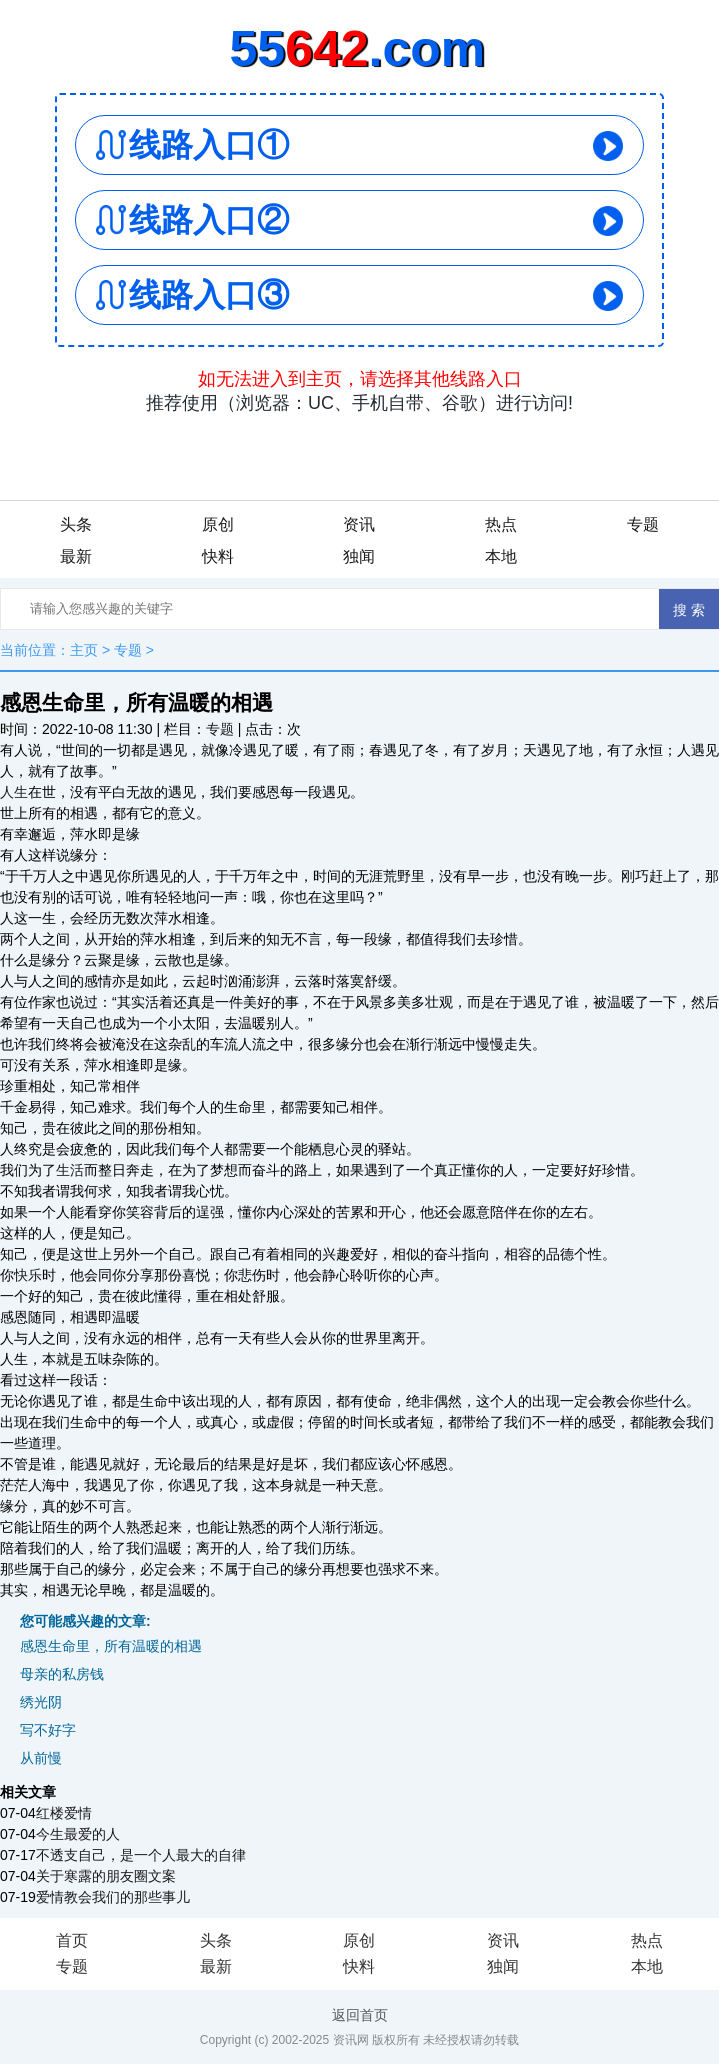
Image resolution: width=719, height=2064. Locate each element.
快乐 (28, 1275)
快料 (218, 556)
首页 (72, 1940)
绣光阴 (41, 1702)
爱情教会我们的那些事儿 (113, 1897)
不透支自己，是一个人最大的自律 (141, 1855)
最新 (76, 556)
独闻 (359, 556)
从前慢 (41, 1758)
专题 (643, 524)
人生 (14, 792)
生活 (70, 1170)
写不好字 (48, 1730)
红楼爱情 (64, 1813)
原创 (218, 524)
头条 (76, 524)
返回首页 (360, 2015)
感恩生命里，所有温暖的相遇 (111, 1646)
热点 (501, 524)
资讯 (359, 524)
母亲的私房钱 (62, 1674)
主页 (84, 650)
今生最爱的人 (78, 1834)
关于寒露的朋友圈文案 (106, 1876)
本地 (501, 556)
